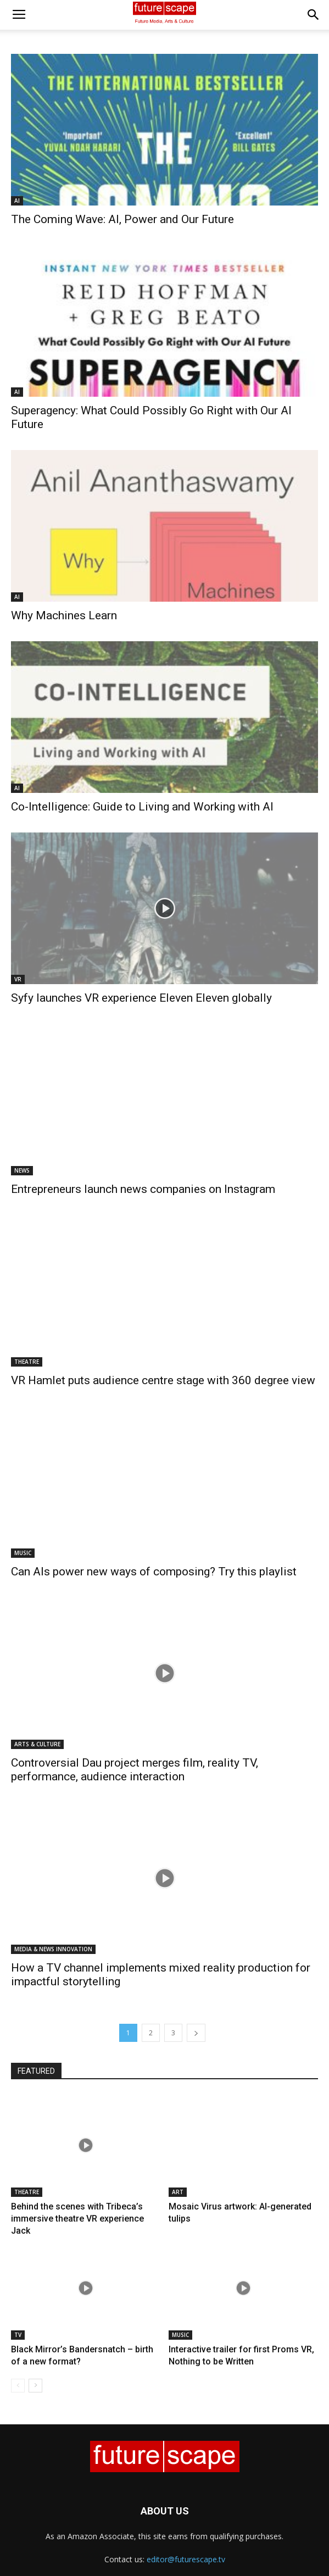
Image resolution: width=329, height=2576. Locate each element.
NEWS (22, 1170)
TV (17, 2335)
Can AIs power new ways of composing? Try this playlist (154, 1571)
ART (177, 2192)
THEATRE (26, 1361)
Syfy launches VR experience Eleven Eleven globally (141, 997)
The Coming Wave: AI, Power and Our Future (122, 219)
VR (17, 979)
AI (17, 200)
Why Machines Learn (64, 615)
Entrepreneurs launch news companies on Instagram (143, 1189)
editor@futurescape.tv (186, 2559)
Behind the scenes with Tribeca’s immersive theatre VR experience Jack (77, 2218)
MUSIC (22, 1553)
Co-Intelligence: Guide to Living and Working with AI (142, 806)
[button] (313, 15)
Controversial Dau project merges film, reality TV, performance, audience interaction (134, 1769)
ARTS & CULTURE (37, 1744)
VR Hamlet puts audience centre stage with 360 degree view (163, 1380)
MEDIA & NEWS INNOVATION (53, 1949)
